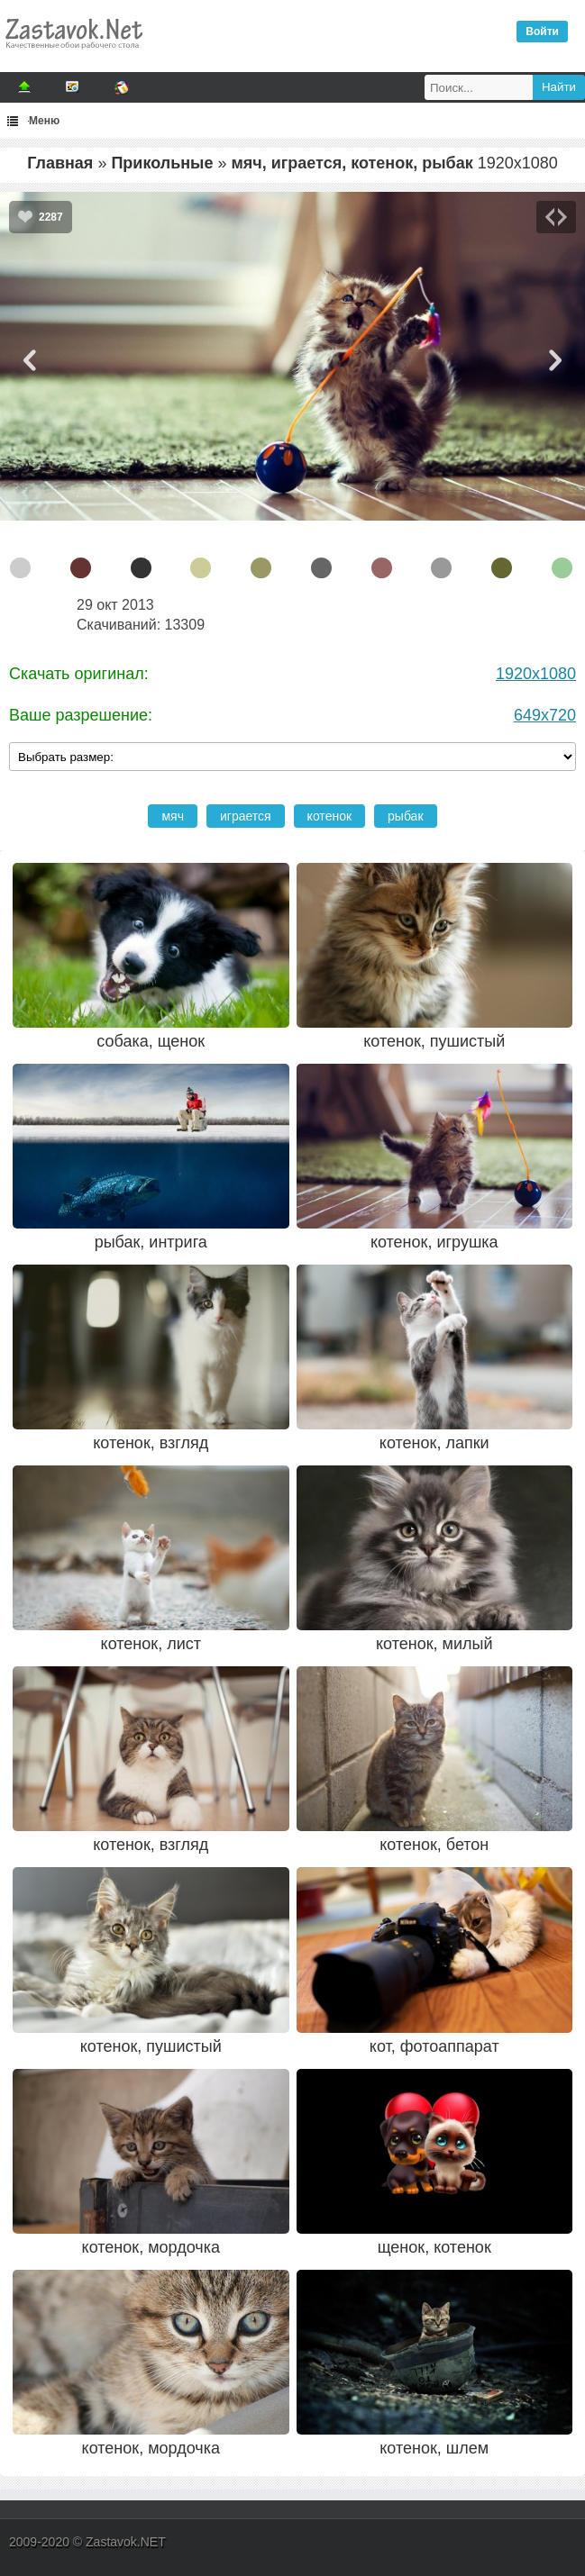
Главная (60, 163)
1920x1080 (536, 674)
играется (245, 816)
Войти (542, 31)
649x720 (545, 715)
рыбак (405, 816)
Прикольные (162, 163)
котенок (329, 816)
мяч (172, 816)
